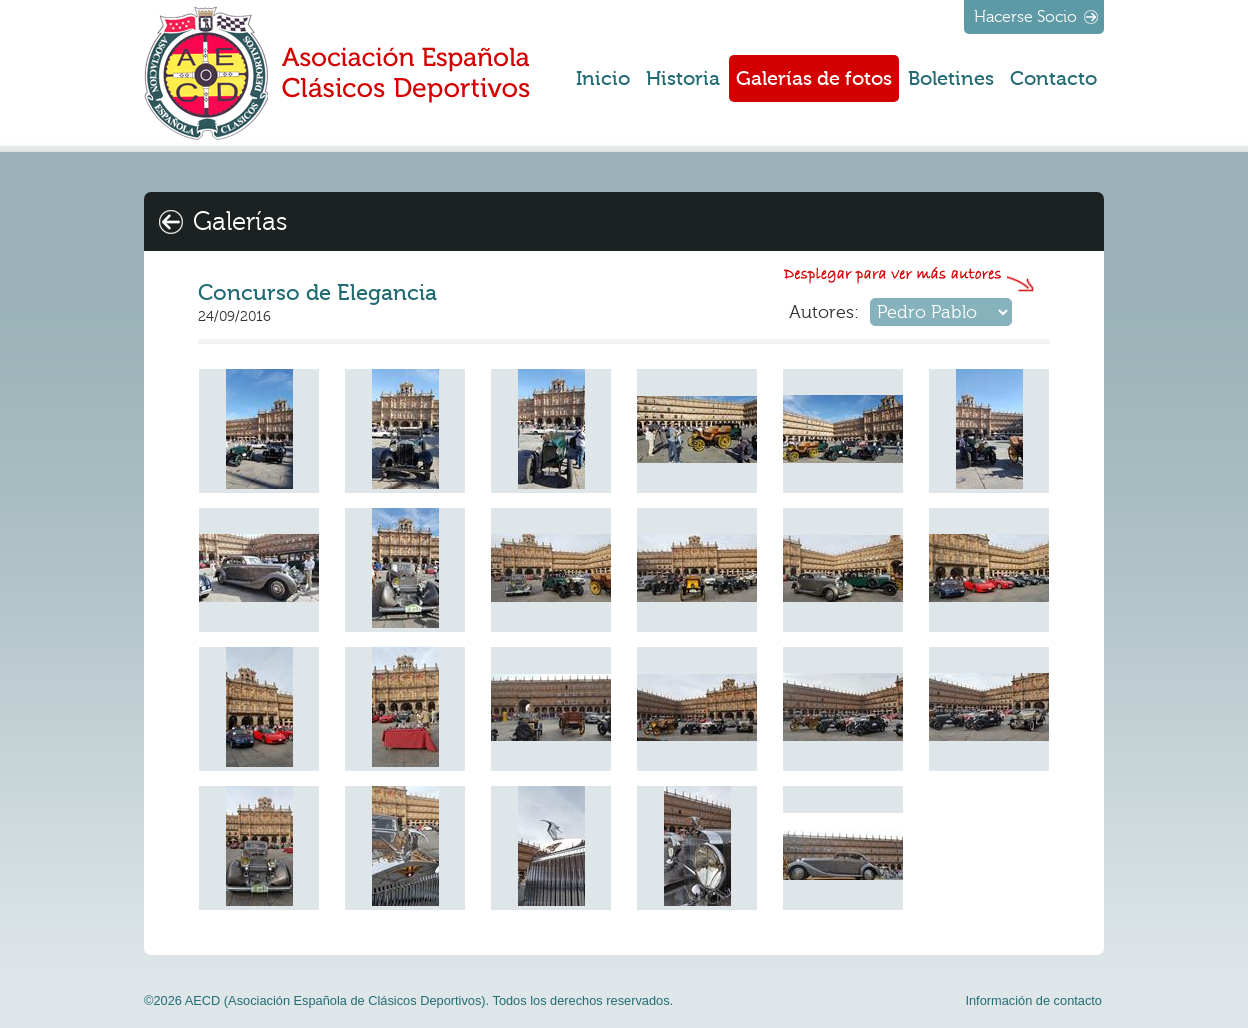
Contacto (1053, 78)
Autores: (824, 312)
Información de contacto (1033, 1000)
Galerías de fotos (814, 78)
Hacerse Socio (1025, 17)
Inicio (603, 78)
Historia (683, 78)
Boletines (951, 78)
